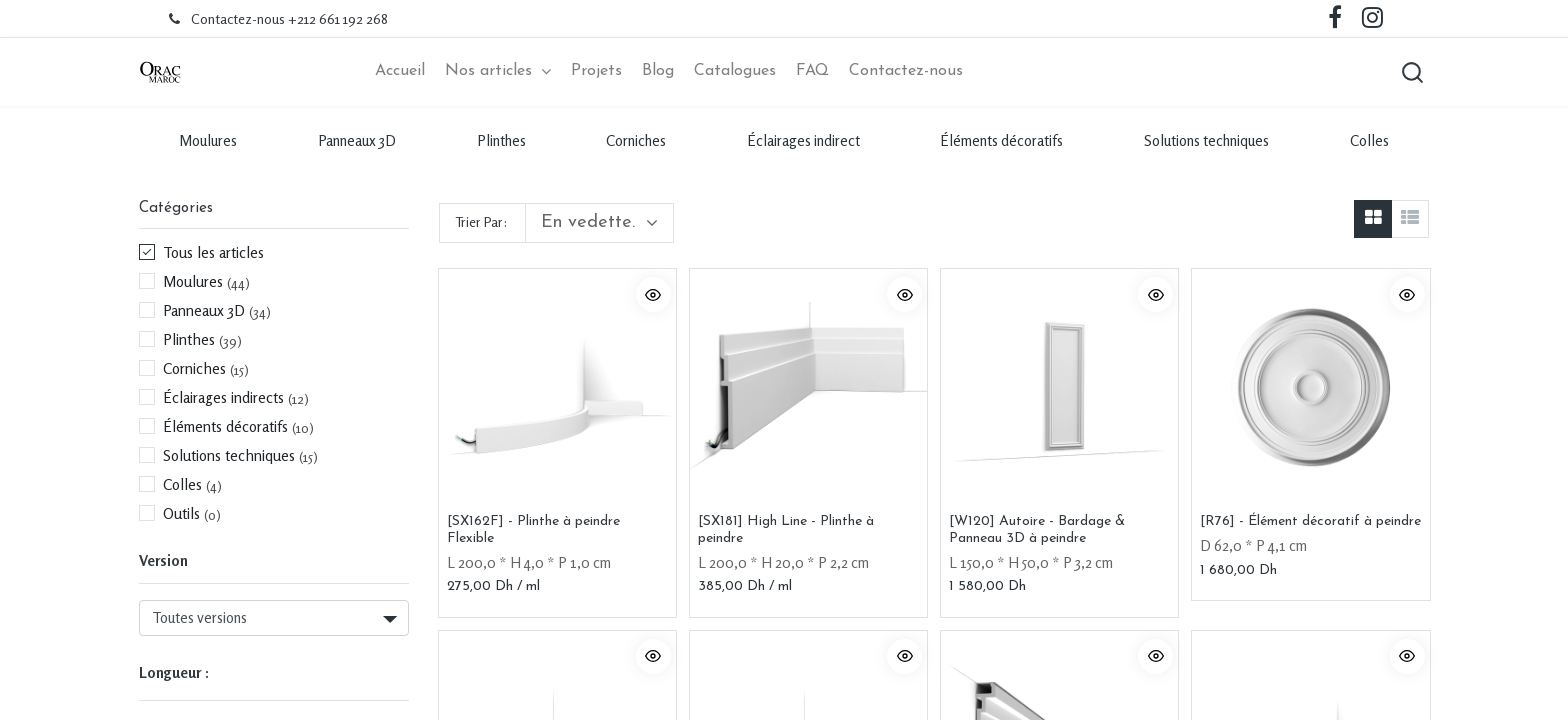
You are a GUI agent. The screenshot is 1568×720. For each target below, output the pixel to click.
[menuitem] (400, 72)
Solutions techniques (1206, 142)
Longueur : (174, 674)
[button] (1409, 73)
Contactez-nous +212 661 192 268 (289, 18)
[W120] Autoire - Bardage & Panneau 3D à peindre (1037, 532)
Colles (1369, 142)
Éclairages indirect (803, 142)
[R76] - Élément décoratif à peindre (1310, 523)
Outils (181, 516)
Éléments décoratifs (1001, 142)
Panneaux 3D (357, 142)
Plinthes (501, 142)
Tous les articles (213, 255)
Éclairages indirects (223, 400)
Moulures (208, 142)
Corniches (636, 142)
